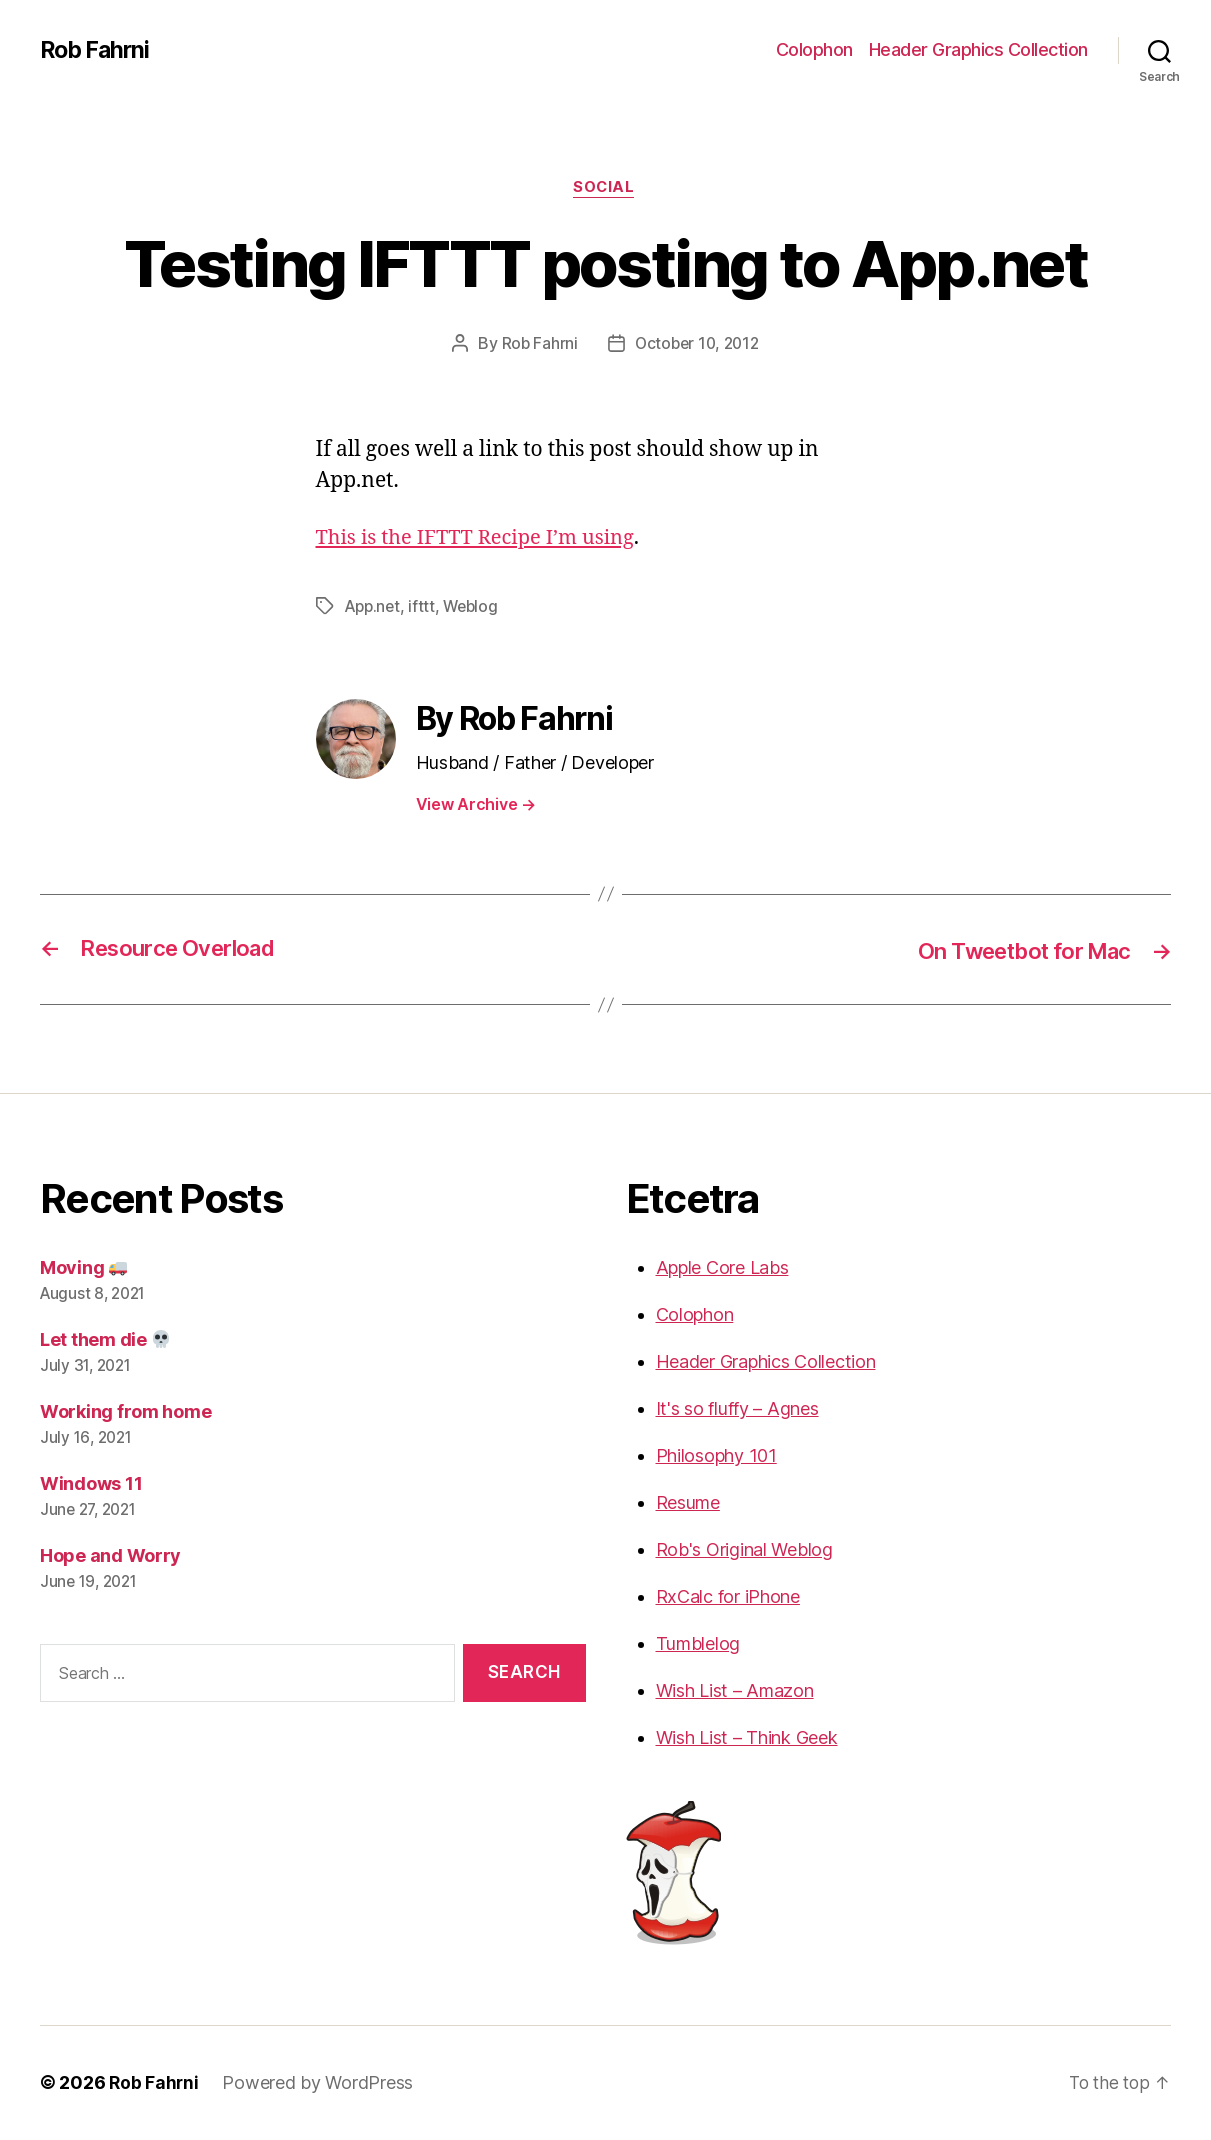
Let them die (105, 1340)
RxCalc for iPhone (728, 1597)
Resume (688, 1503)
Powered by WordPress (319, 2083)
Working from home (125, 1412)
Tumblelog (698, 1644)
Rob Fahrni (97, 50)
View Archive (476, 805)
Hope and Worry (110, 1556)
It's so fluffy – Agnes (737, 1409)
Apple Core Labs (722, 1268)
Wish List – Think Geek (747, 1738)
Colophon (814, 49)
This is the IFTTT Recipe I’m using (482, 539)
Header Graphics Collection (978, 49)
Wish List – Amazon (735, 1691)
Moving (83, 1268)
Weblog (474, 608)
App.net (373, 608)
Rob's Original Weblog (744, 1550)
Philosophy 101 (716, 1456)
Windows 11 (91, 1484)
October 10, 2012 (697, 345)
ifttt (424, 608)
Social (605, 189)
